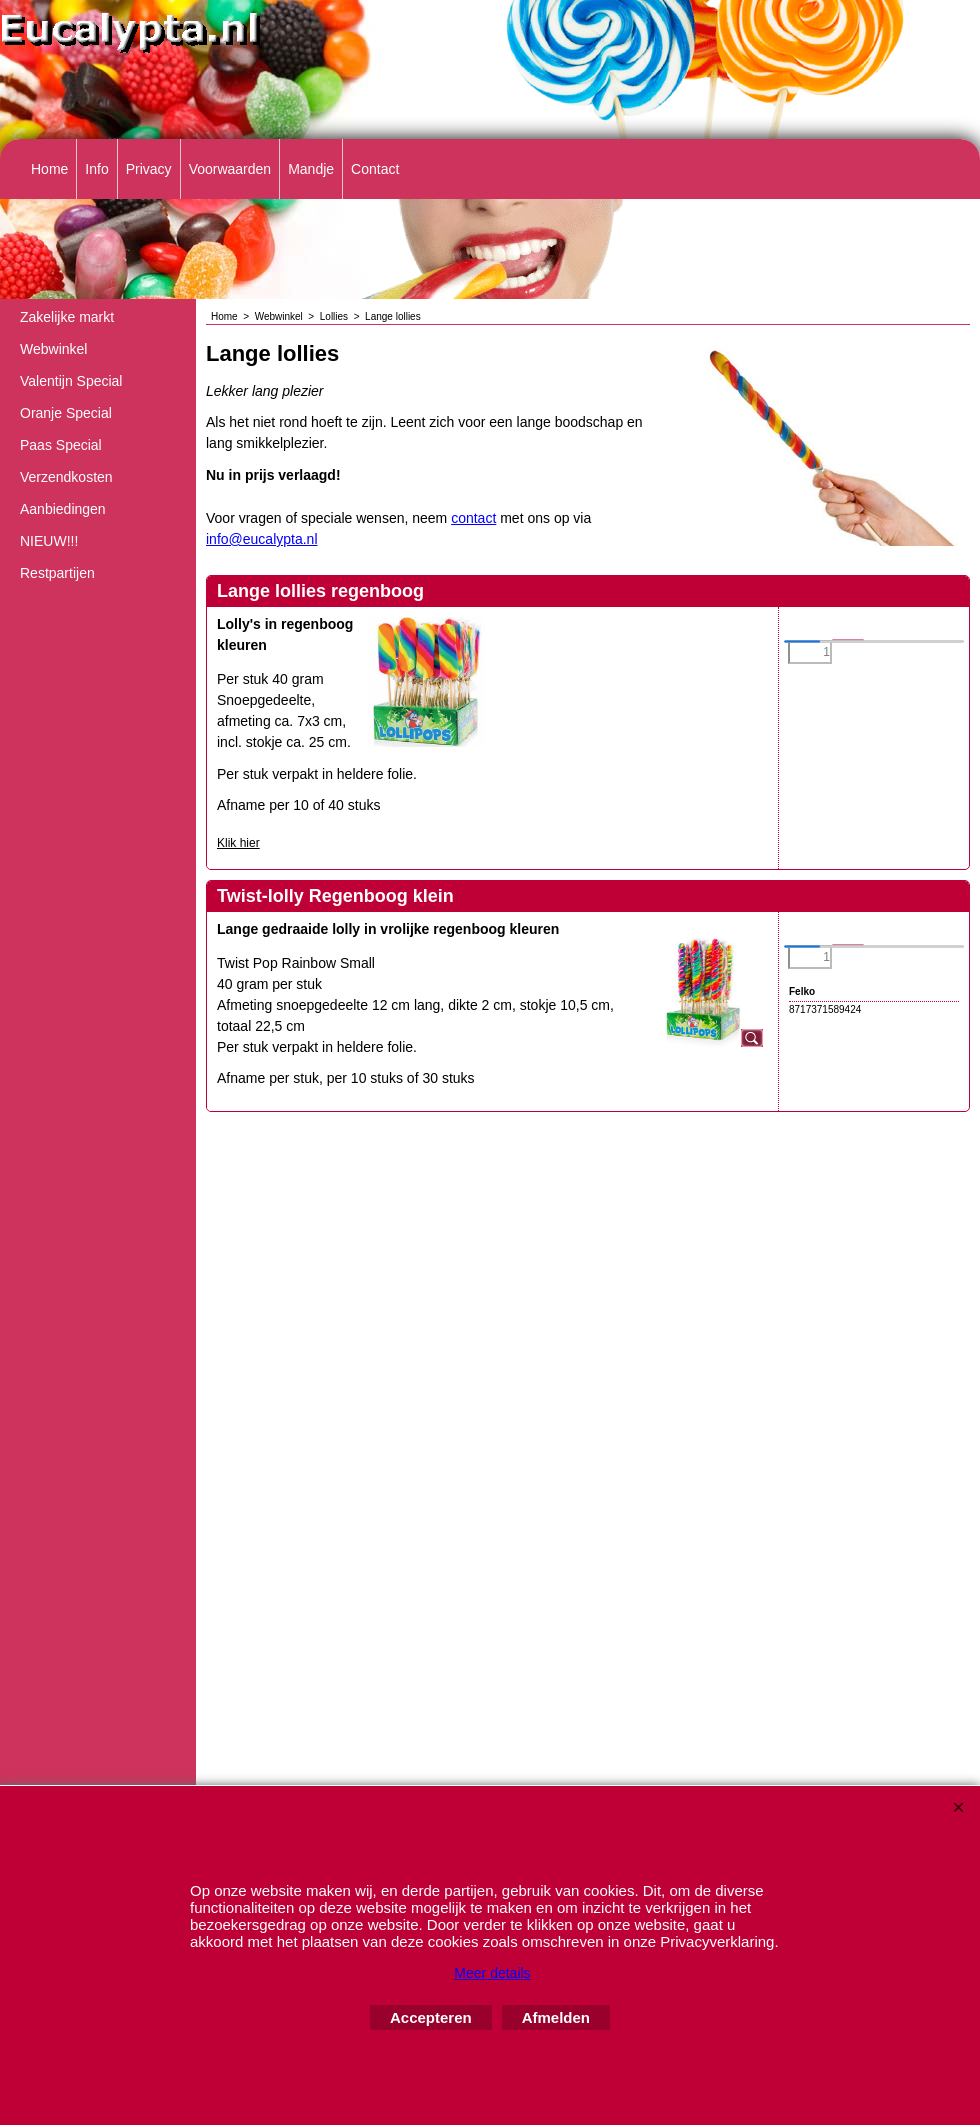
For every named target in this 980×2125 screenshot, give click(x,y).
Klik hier (238, 843)
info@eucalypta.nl (262, 539)
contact (473, 518)
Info (96, 169)
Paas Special (61, 445)
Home (49, 169)
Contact (375, 169)
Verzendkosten (66, 477)
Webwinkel (53, 349)
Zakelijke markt (67, 317)
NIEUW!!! (49, 541)
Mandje (311, 169)
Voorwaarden (230, 169)
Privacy (149, 169)
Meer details (492, 1973)
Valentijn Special (71, 381)
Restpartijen (57, 573)
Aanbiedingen (63, 509)
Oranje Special (66, 413)
